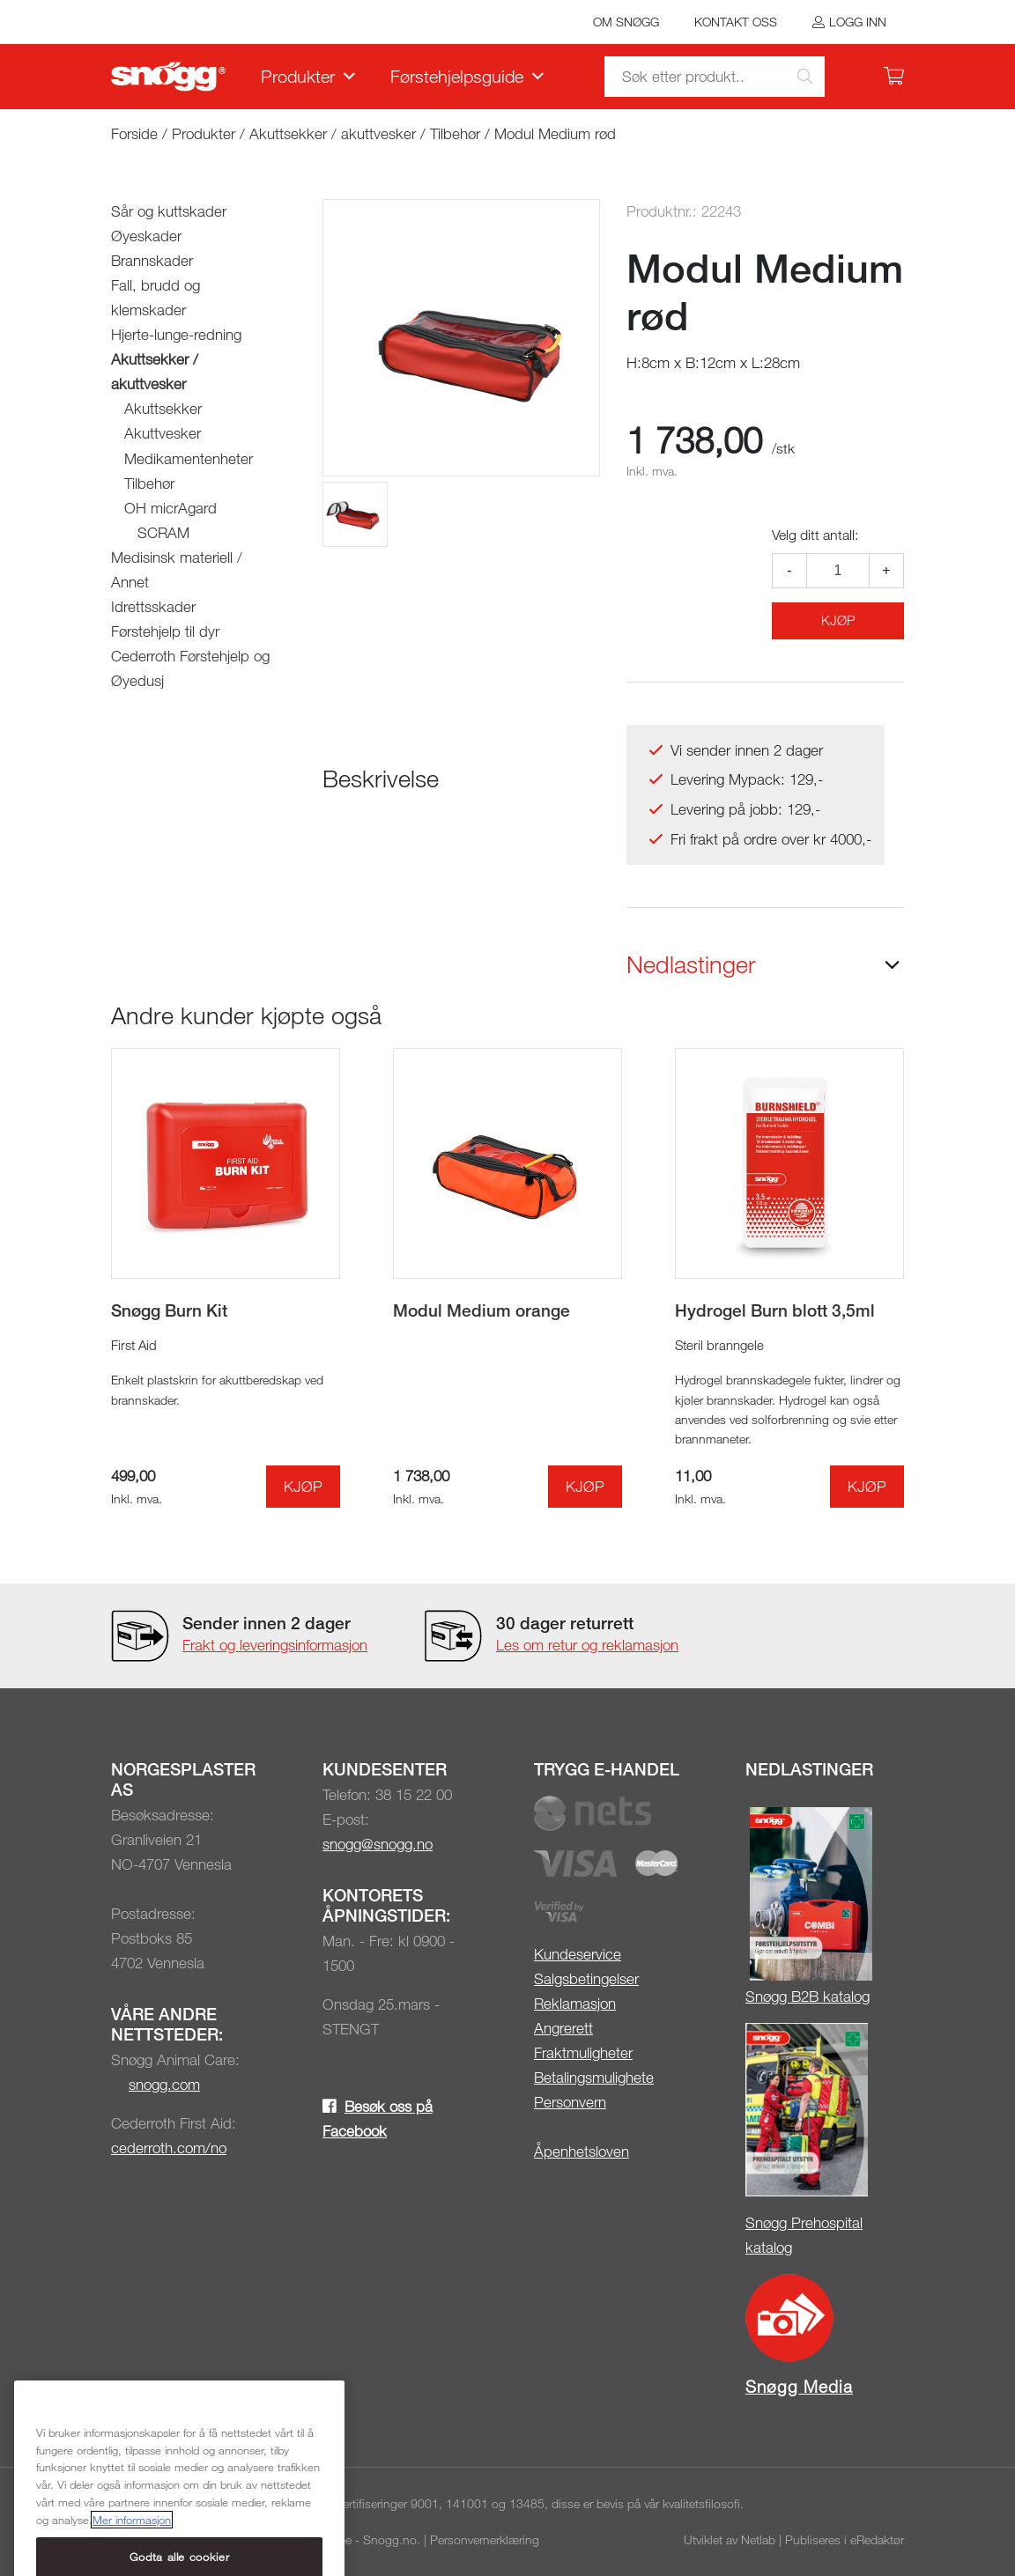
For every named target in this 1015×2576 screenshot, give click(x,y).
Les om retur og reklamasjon (587, 1644)
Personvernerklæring (484, 2539)
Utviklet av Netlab (729, 2539)
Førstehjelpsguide (456, 76)
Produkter (298, 76)
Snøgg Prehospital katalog (804, 2234)
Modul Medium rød (555, 133)
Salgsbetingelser (586, 1978)
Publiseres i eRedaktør (844, 2539)
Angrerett (563, 2028)
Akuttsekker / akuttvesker (332, 133)
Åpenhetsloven (581, 2151)
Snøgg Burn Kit (169, 1310)
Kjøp (838, 620)
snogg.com (164, 2084)
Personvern (570, 2102)
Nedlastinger (691, 964)
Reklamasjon (575, 2003)
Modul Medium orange (481, 1310)
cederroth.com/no (168, 2147)
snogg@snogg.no (377, 1843)
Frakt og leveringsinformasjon (274, 1644)
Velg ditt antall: (815, 535)
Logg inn (857, 21)
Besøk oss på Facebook (377, 2118)
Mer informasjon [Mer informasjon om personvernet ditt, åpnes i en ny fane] (132, 2560)
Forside (134, 133)
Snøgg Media (799, 2386)
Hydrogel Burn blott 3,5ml (775, 1310)
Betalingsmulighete (594, 2077)
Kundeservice (577, 1954)
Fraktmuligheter (583, 2052)
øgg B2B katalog (816, 1996)
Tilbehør (455, 133)
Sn (754, 1996)
